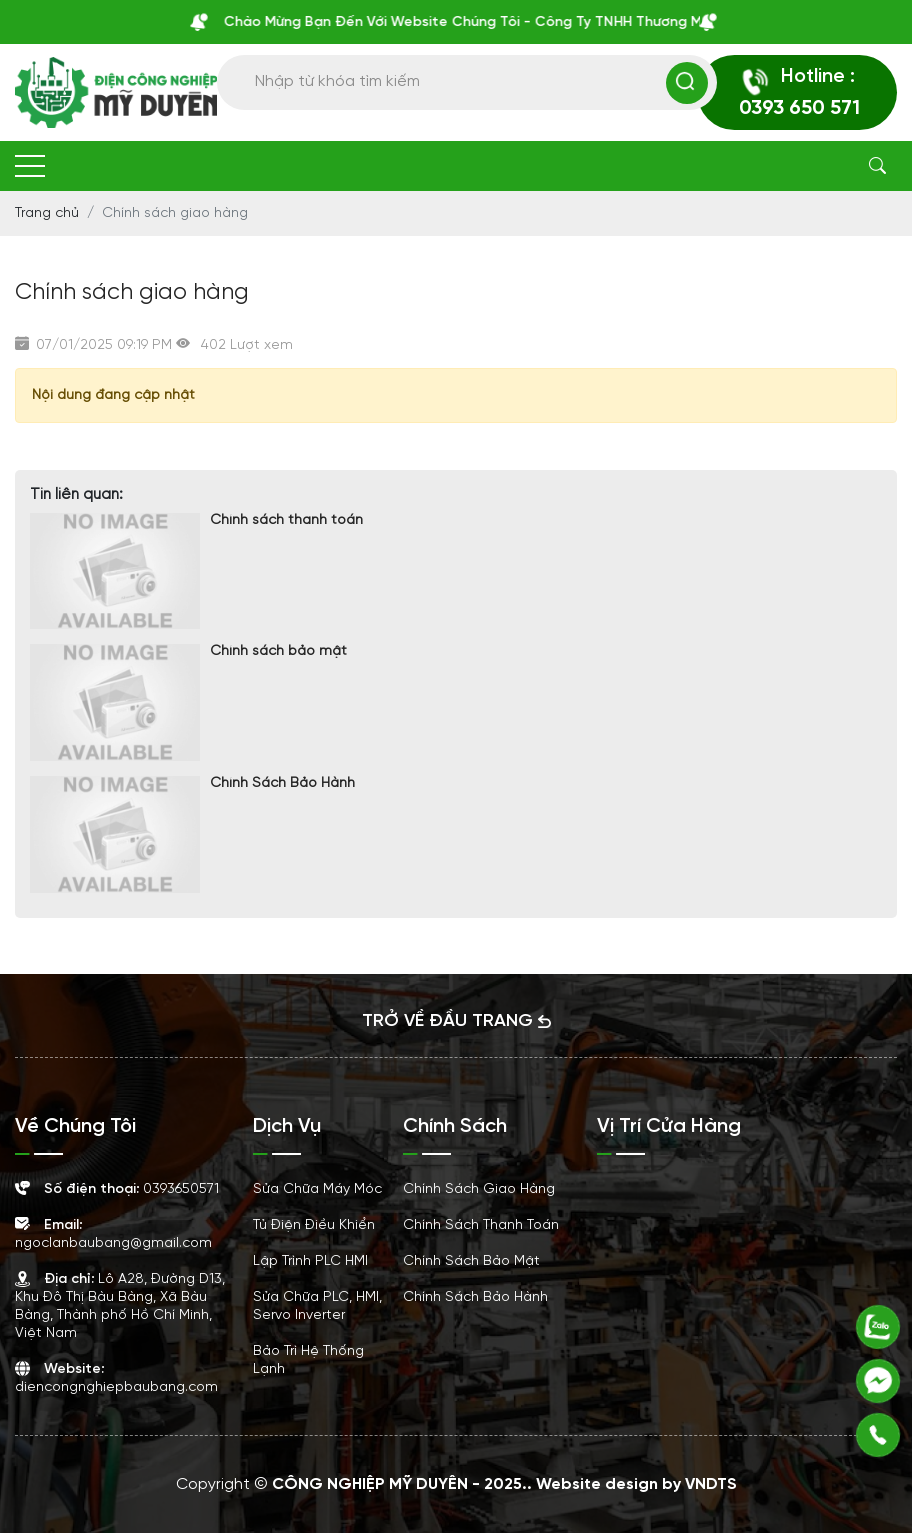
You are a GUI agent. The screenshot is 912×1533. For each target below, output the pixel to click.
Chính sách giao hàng (479, 1189)
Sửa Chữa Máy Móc (317, 1189)
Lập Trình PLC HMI (310, 1261)
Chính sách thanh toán (286, 520)
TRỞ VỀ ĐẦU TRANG (456, 1021)
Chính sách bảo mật (278, 651)
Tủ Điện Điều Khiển (314, 1225)
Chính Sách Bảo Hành (282, 783)
